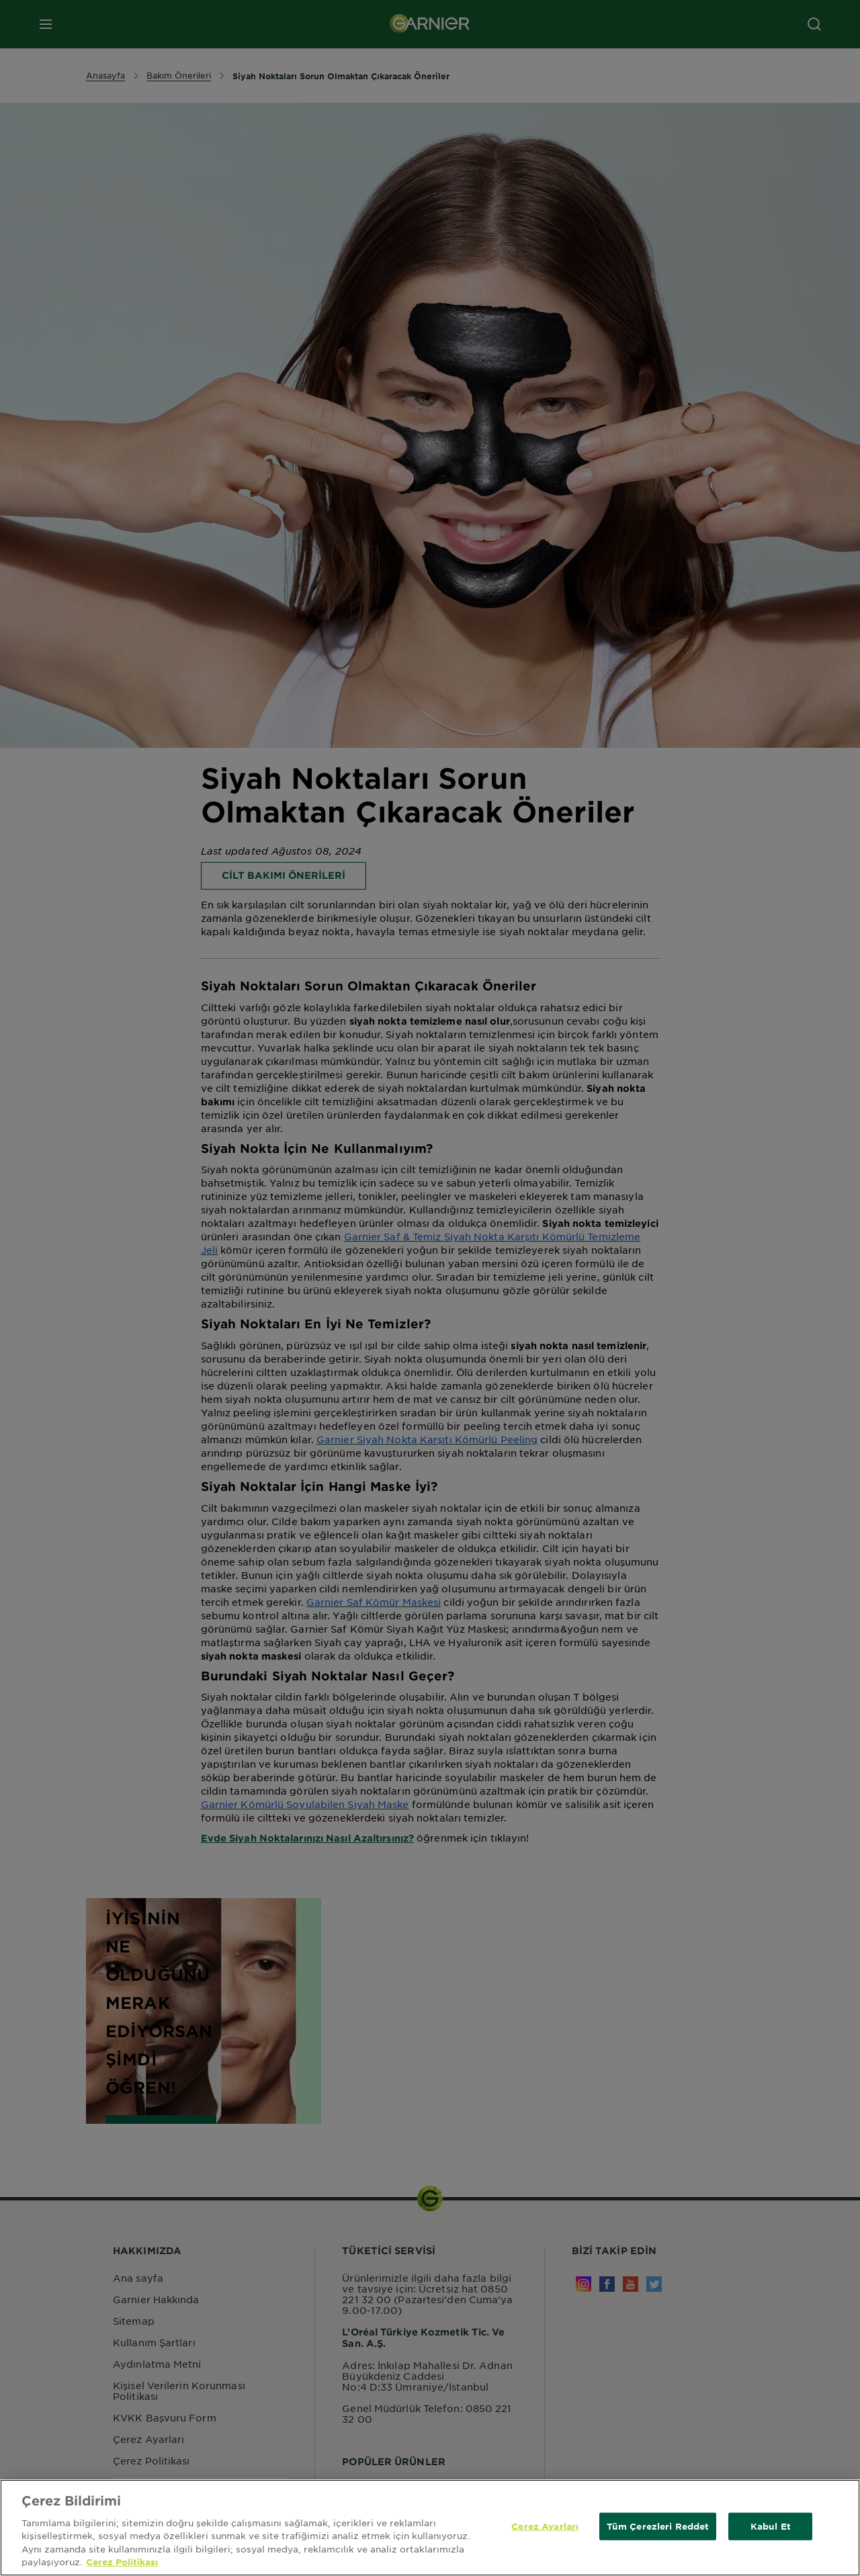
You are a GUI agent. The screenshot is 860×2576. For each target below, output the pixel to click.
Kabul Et (770, 2545)
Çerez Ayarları (544, 2545)
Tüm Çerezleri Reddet (658, 2545)
